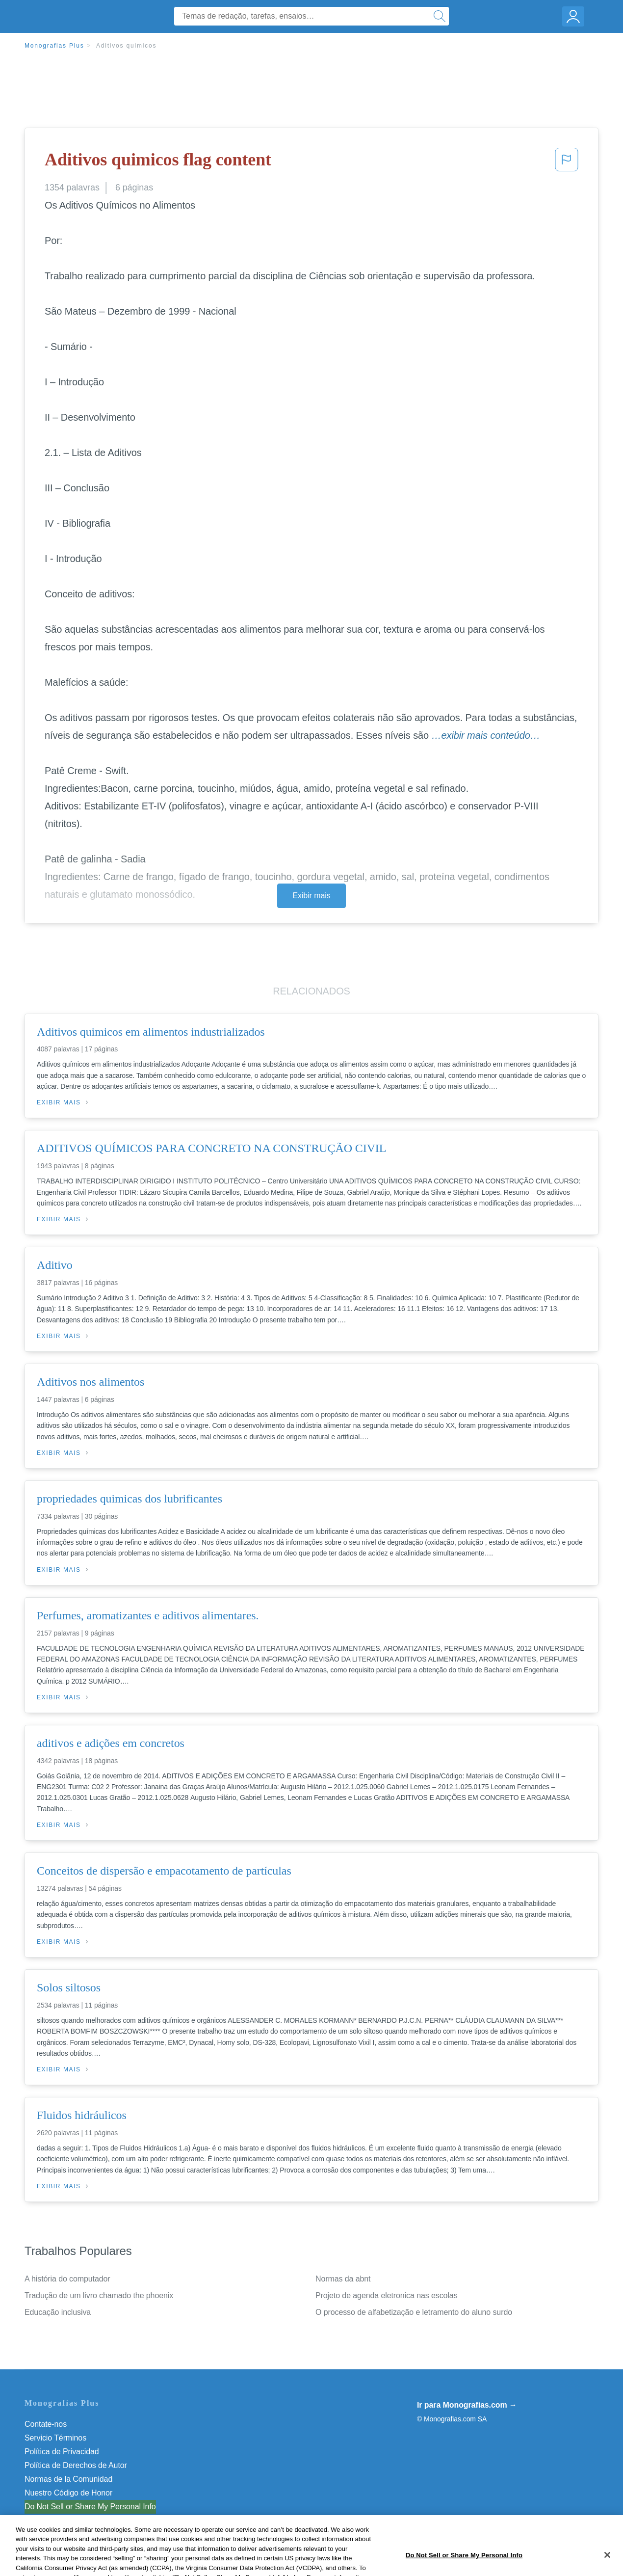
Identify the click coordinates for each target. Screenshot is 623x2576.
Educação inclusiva (58, 2312)
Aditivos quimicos (126, 45)
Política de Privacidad (62, 2451)
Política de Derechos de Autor (76, 2465)
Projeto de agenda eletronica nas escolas (386, 2295)
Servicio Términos (55, 2438)
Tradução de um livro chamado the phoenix (99, 2295)
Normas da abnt (342, 2279)
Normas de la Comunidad (68, 2479)
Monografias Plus (54, 45)
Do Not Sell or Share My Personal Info (90, 2506)
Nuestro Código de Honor (68, 2493)
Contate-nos (46, 2424)
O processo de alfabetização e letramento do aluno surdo (413, 2312)
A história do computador (67, 2279)
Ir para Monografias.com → (467, 2405)
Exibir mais (311, 895)
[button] (566, 162)
